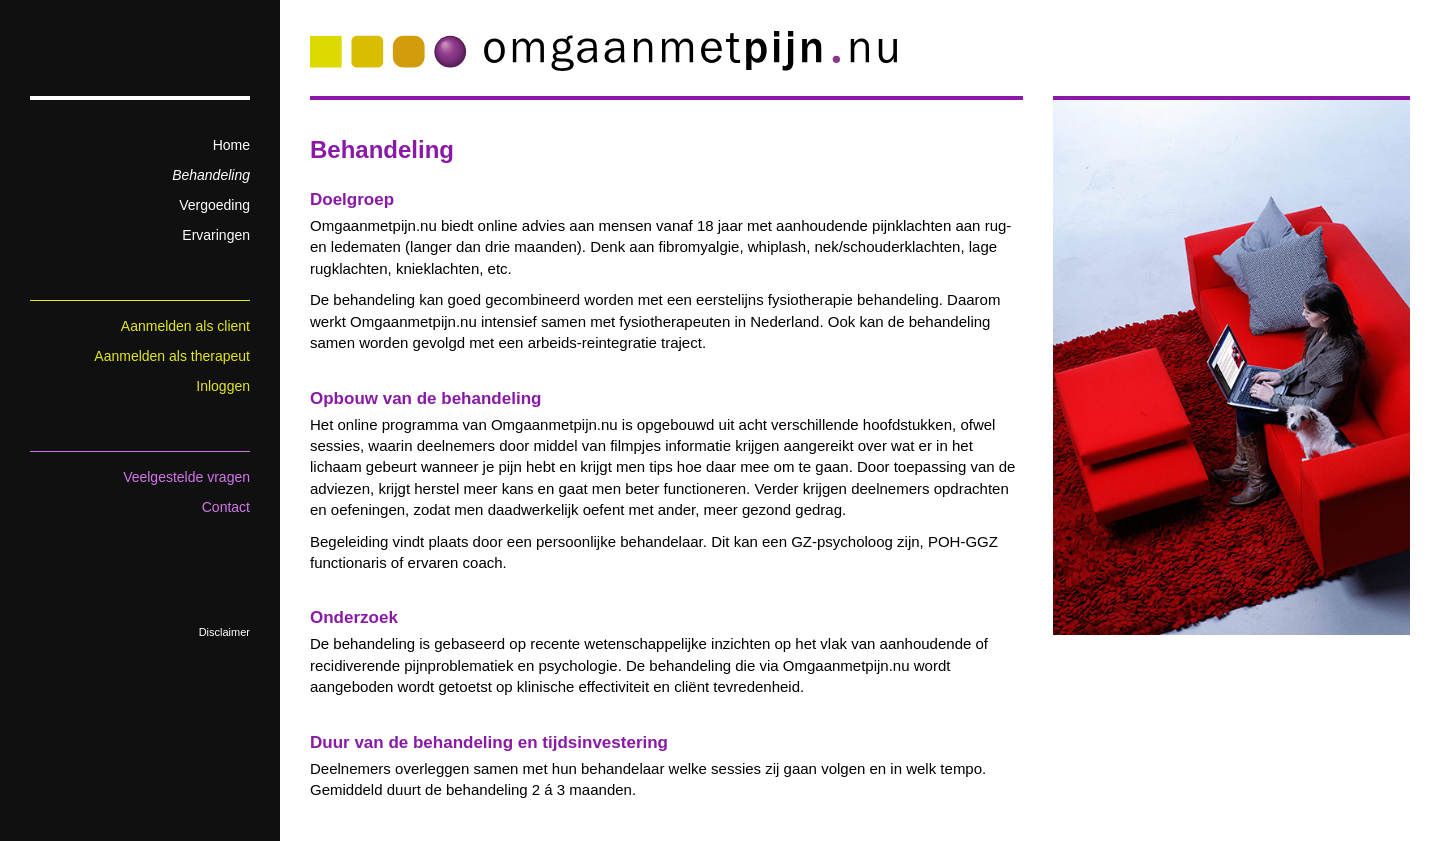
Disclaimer (224, 632)
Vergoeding (214, 205)
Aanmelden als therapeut (172, 356)
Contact (226, 507)
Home (231, 145)
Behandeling (211, 175)
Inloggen (223, 386)
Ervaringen (216, 235)
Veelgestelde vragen (186, 477)
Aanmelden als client (185, 326)
